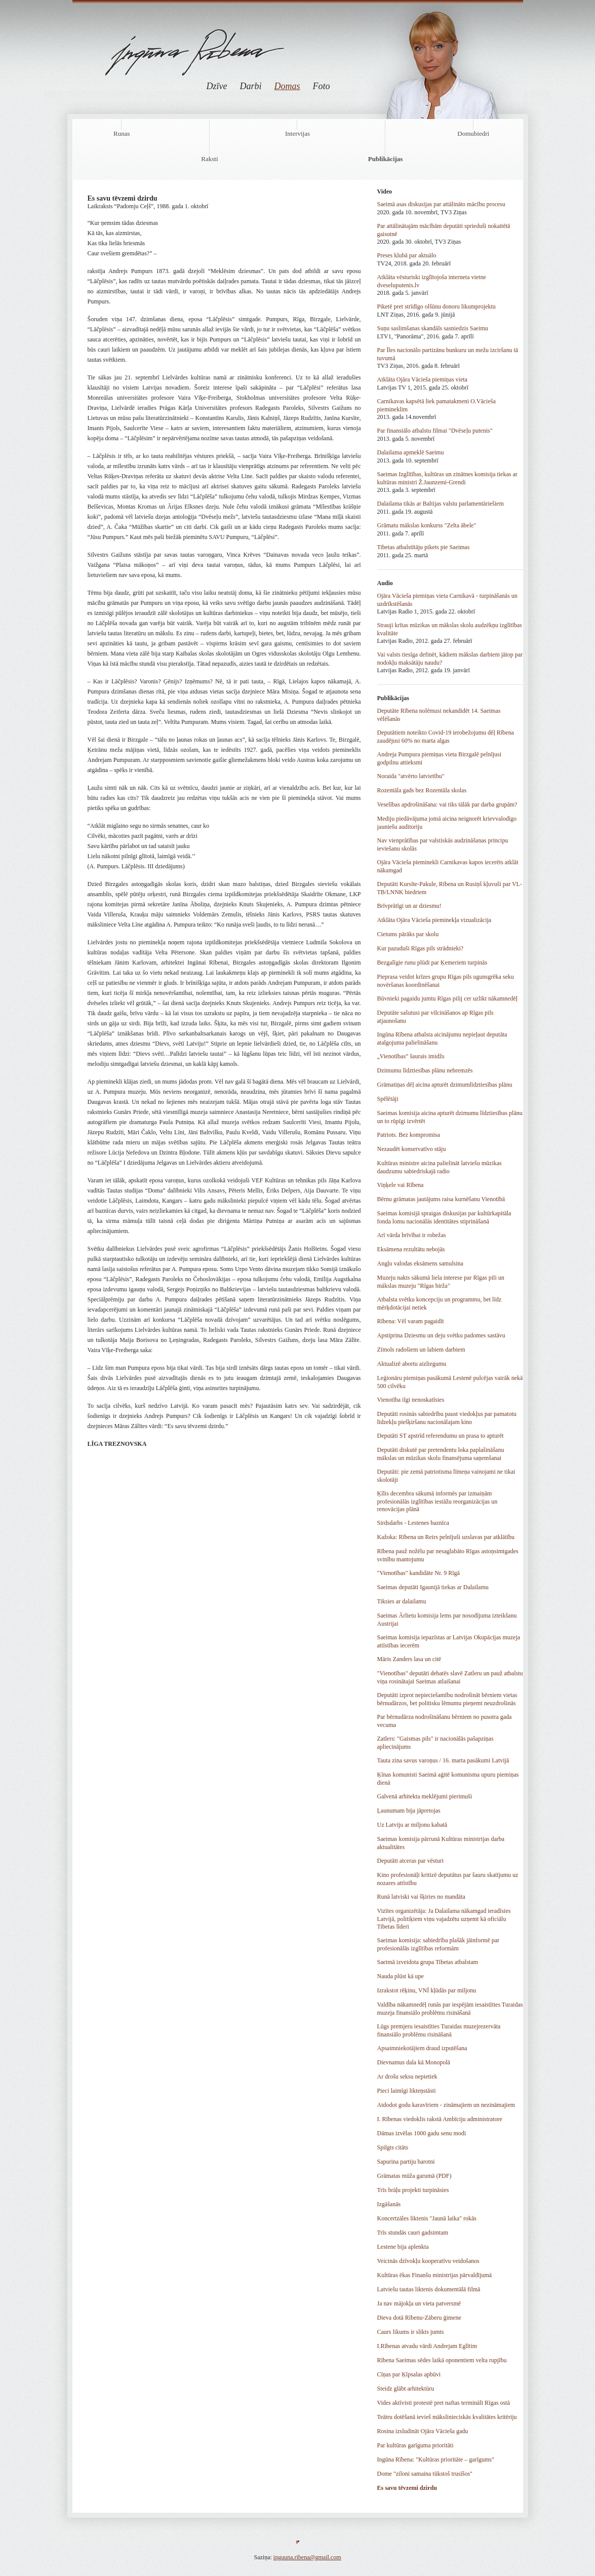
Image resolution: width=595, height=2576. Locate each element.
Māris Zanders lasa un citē (409, 1659)
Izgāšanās (389, 2204)
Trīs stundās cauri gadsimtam (413, 2232)
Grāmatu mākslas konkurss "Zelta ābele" (427, 525)
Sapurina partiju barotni (406, 2161)
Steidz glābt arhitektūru (405, 2388)
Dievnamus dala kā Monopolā (413, 2062)
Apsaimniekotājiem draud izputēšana (422, 2048)
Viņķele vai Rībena (400, 1184)
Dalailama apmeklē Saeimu (410, 452)
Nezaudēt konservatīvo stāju (411, 1148)
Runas (121, 133)
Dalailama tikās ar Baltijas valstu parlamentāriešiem (440, 503)
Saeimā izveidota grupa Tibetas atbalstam (427, 1962)
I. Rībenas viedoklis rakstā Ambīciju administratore (439, 2119)
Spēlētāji (388, 1098)
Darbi (250, 86)
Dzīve (217, 86)
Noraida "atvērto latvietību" (411, 776)
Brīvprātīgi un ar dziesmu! (409, 905)
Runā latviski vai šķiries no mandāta (421, 1896)
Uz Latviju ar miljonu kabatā (412, 1824)
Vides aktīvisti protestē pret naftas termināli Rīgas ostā (443, 2402)
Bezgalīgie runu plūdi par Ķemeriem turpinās (432, 962)
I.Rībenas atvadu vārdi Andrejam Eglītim (427, 2346)
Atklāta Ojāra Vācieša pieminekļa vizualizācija (434, 920)
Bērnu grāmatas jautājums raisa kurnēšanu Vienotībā (441, 1199)
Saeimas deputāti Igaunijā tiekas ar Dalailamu (433, 1587)
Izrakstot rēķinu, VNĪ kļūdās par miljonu (427, 1990)
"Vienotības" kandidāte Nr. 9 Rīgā (418, 1573)
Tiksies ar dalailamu (401, 1601)
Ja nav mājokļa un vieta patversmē (419, 2303)
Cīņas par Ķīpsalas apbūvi (409, 2374)
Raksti (209, 159)
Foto (321, 86)
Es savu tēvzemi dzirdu (407, 2487)
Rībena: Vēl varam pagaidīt (410, 1321)
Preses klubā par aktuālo (407, 255)
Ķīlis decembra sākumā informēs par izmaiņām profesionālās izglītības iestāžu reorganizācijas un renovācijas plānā (437, 1501)
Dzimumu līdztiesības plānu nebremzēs (425, 1070)
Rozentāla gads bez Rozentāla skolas (422, 790)
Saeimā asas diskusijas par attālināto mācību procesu (441, 204)
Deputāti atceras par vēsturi (410, 1860)
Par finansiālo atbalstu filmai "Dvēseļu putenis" (435, 430)
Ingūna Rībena (195, 44)
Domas (287, 86)
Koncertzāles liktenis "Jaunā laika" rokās (427, 2218)
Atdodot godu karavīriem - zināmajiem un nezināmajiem (446, 2104)
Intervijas (297, 133)
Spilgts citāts (393, 2147)
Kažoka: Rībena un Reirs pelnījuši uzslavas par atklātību (446, 1537)
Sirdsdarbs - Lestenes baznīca (413, 1522)
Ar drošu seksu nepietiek (407, 2076)
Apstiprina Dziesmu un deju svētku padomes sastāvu (441, 1335)
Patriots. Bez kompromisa (408, 1134)
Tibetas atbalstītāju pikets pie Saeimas (423, 547)
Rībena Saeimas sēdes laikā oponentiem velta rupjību (442, 2360)
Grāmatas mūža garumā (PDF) (414, 2175)
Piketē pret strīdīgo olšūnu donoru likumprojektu (436, 306)
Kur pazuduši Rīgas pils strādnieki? (420, 948)
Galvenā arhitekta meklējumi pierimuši (424, 1796)
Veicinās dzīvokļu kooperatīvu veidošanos (428, 2260)
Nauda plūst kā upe (400, 1976)
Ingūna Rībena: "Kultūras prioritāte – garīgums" (435, 2459)
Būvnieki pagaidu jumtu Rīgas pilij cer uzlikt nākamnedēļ (447, 998)
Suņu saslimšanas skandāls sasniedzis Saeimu (432, 328)
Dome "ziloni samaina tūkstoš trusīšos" (424, 2473)
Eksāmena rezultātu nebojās (411, 1249)
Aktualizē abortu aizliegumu (412, 1363)
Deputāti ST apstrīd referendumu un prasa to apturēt (440, 1435)
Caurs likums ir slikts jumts (410, 2331)
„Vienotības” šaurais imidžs (411, 1056)
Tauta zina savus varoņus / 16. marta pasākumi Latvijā (443, 1760)
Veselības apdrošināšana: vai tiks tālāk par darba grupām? (447, 804)
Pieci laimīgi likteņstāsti (406, 2090)
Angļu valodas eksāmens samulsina (420, 1263)
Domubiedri (473, 133)
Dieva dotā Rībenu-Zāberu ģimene (419, 2317)
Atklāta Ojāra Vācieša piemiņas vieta (422, 379)
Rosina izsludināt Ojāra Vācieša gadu (422, 2431)
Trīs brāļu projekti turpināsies (413, 2190)
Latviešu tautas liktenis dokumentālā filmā (429, 2289)
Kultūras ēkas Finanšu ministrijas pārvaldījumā (434, 2275)
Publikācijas (385, 159)
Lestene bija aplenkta (403, 2246)
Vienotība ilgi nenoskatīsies (411, 1399)
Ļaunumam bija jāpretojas (409, 1810)
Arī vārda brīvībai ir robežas (411, 1235)
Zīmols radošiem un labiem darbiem (421, 1349)
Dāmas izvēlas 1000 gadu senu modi (421, 2133)
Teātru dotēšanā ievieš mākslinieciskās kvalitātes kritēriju (447, 2416)
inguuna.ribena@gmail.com (307, 2557)
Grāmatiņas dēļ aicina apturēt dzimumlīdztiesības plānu (444, 1084)
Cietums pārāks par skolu (408, 934)
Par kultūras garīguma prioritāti (415, 2445)
